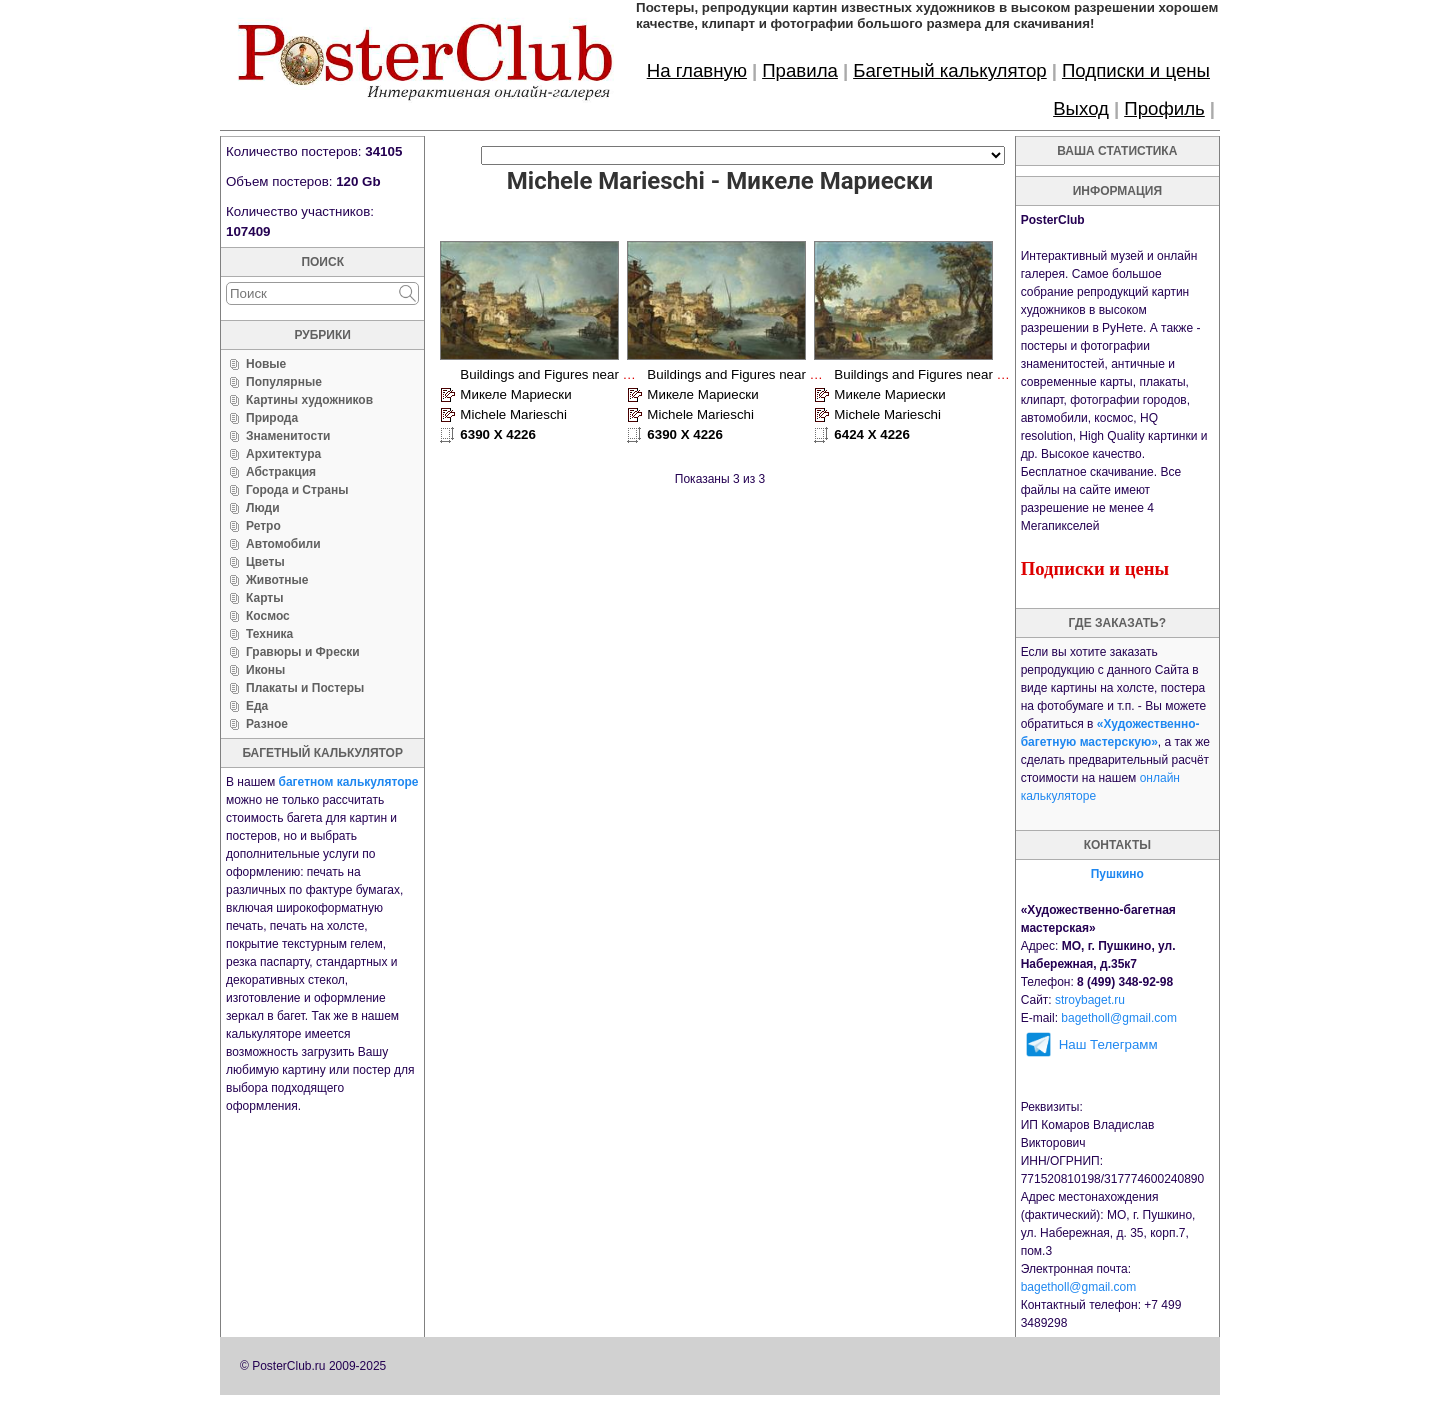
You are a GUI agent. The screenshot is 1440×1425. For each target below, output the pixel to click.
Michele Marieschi (513, 414)
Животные (277, 580)
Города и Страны (297, 490)
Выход (1081, 108)
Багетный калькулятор (950, 70)
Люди (263, 508)
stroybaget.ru (1090, 1000)
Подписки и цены (1136, 70)
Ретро (263, 526)
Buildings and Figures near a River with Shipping (603, 374)
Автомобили (283, 544)
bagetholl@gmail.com (1119, 1018)
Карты (264, 598)
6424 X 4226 (872, 434)
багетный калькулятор (322, 753)
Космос (268, 616)
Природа (272, 418)
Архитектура (283, 454)
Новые (266, 364)
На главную (697, 70)
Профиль (1164, 108)
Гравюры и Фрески (303, 652)
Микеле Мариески (515, 394)
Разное (267, 724)
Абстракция (281, 472)
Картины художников (309, 400)
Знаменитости (288, 436)
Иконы (265, 670)
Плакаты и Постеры (305, 688)
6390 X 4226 (498, 434)
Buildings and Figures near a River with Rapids (972, 374)
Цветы (265, 562)
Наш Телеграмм (1108, 1044)
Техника (269, 634)
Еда (257, 706)
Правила (800, 70)
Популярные (284, 382)
